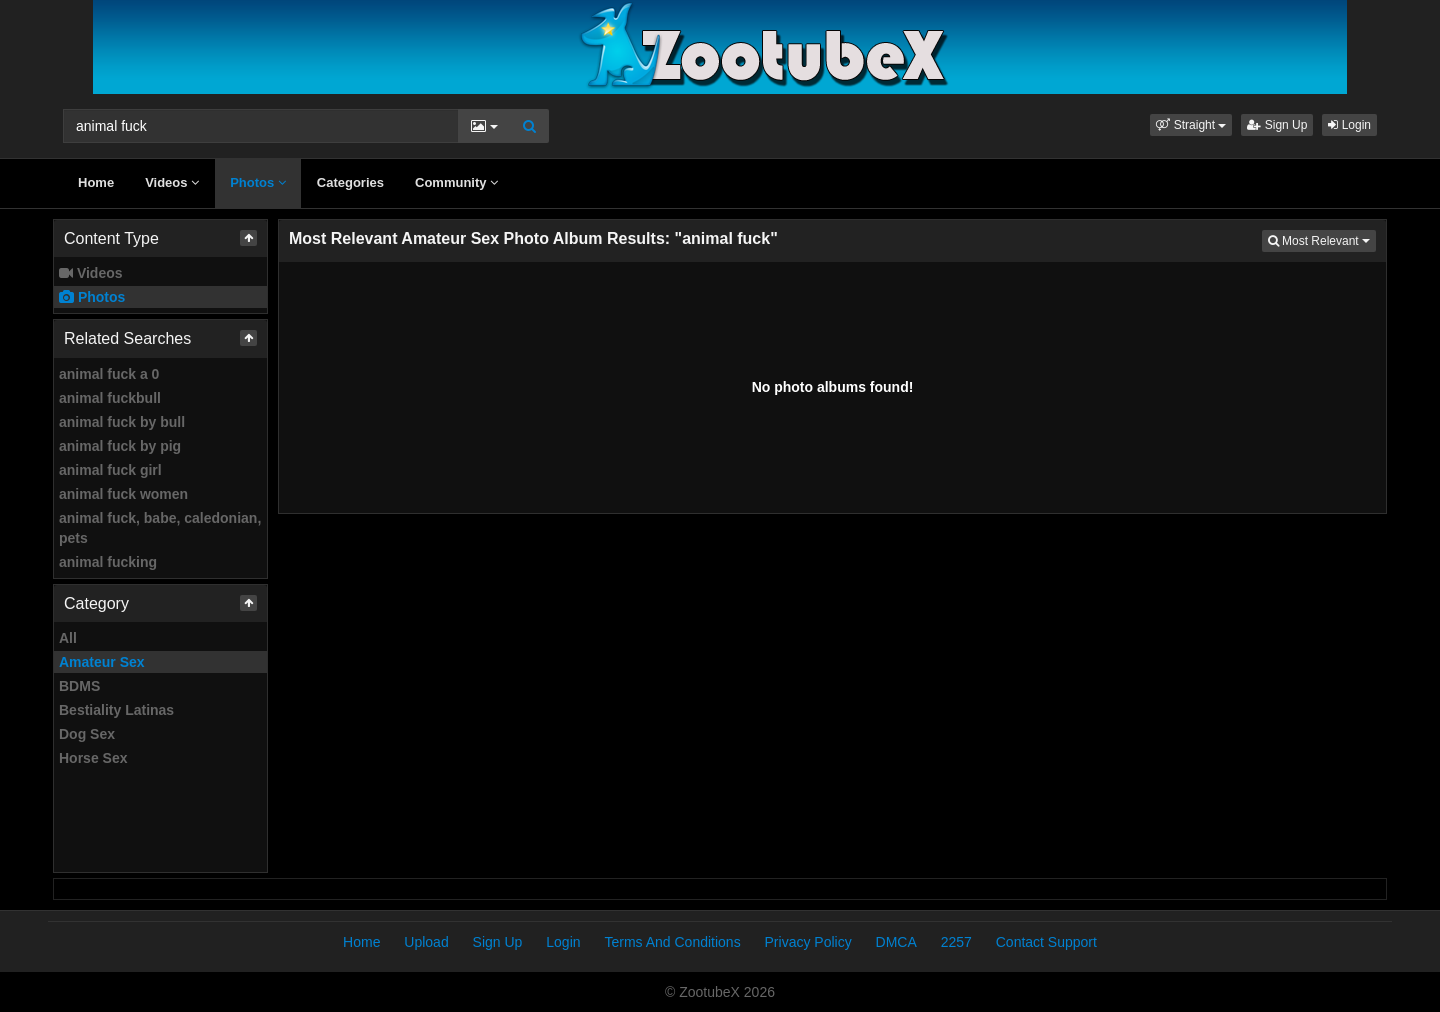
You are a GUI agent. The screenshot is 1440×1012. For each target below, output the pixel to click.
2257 (956, 942)
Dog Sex (87, 734)
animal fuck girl (110, 470)
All (68, 638)
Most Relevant (1322, 239)
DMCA (896, 942)
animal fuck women (123, 494)
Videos (172, 182)
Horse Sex (93, 758)
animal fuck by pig (120, 446)
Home (96, 182)
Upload (426, 942)
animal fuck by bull (122, 422)
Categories (350, 182)
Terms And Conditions (672, 942)
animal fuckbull (110, 398)
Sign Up (1277, 125)
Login (1349, 125)
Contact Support (1046, 942)
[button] (1191, 125)
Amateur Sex (102, 662)
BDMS (79, 686)
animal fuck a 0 (109, 374)
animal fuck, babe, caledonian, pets (160, 528)
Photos (258, 182)
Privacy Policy (808, 942)
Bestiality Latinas (116, 710)
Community (456, 182)
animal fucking (108, 562)
